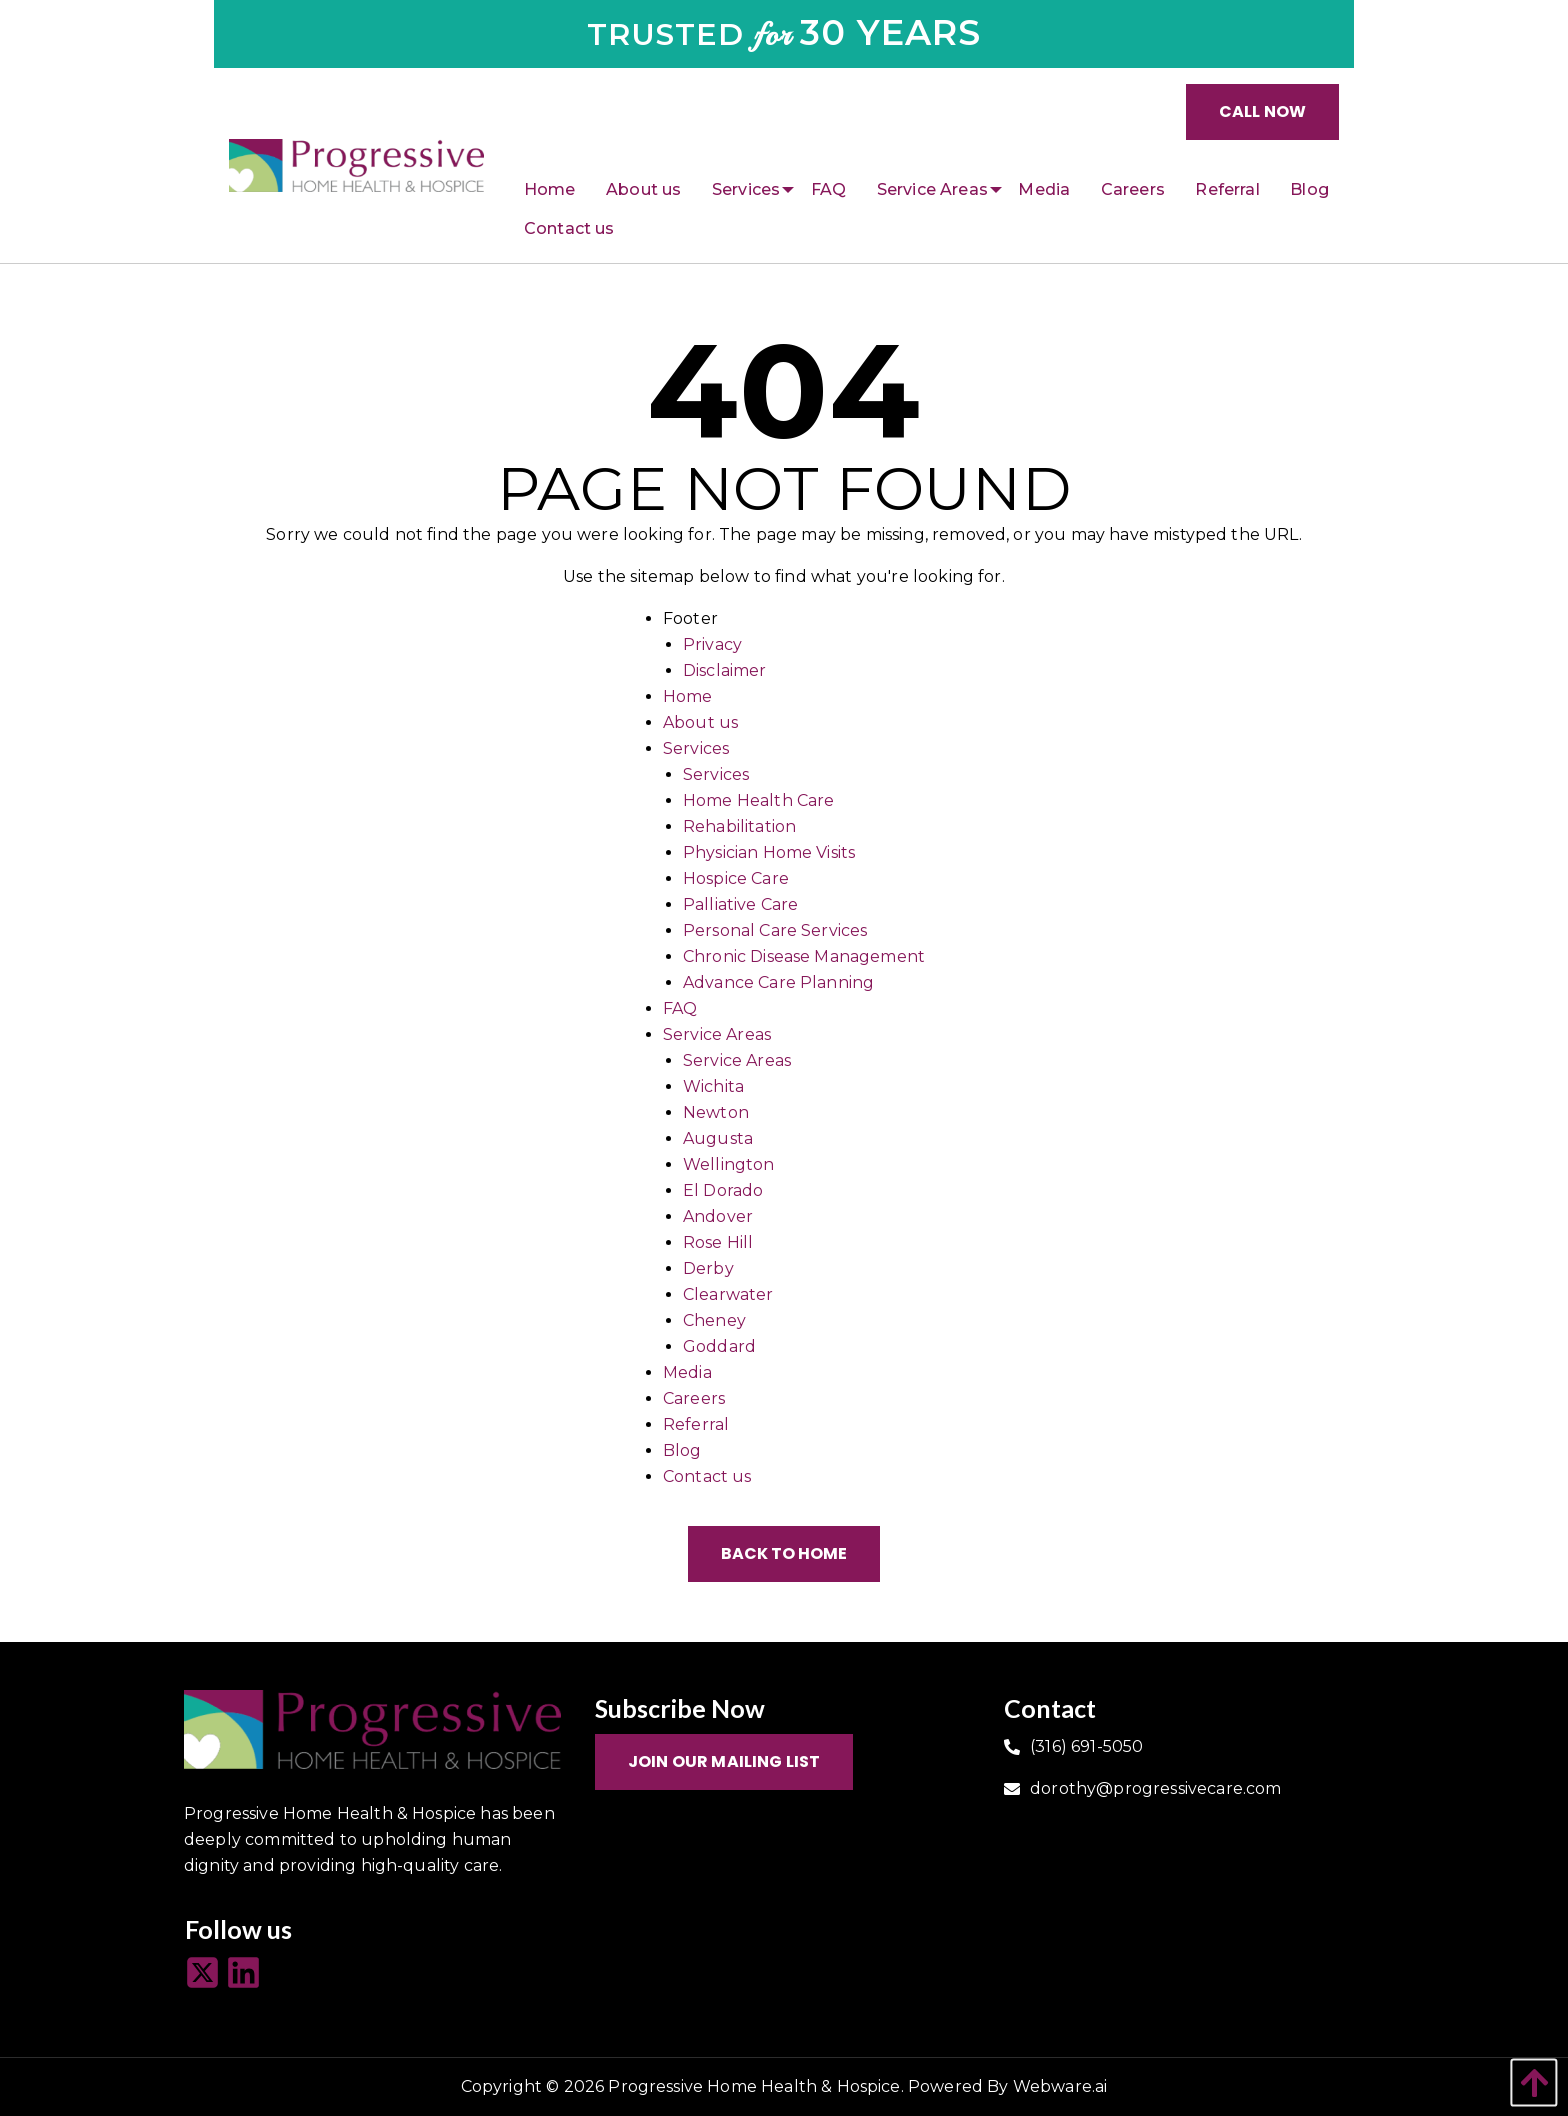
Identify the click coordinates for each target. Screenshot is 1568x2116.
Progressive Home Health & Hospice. (755, 2086)
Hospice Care (736, 878)
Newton (716, 1112)
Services (696, 748)
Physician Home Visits (769, 852)
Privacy (712, 644)
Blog (682, 1450)
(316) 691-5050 (1086, 1746)
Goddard (719, 1346)
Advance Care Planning (778, 982)
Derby (708, 1268)
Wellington (729, 1164)
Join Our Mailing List (724, 1761)
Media (687, 1372)
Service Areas (717, 1034)
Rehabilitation (739, 826)
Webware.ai (1060, 2086)
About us (700, 722)
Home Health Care (759, 800)
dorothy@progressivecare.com (1155, 1788)
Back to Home (784, 1553)
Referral (696, 1424)
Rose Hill (718, 1242)
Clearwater (728, 1294)
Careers (694, 1398)
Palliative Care (740, 904)
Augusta (718, 1138)
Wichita (713, 1086)
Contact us (707, 1476)
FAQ (680, 1008)
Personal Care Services (775, 930)
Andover (718, 1216)
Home (688, 696)
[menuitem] (550, 190)
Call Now (1262, 111)
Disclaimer (725, 670)
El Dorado (723, 1190)
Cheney (714, 1320)
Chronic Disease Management (804, 956)
